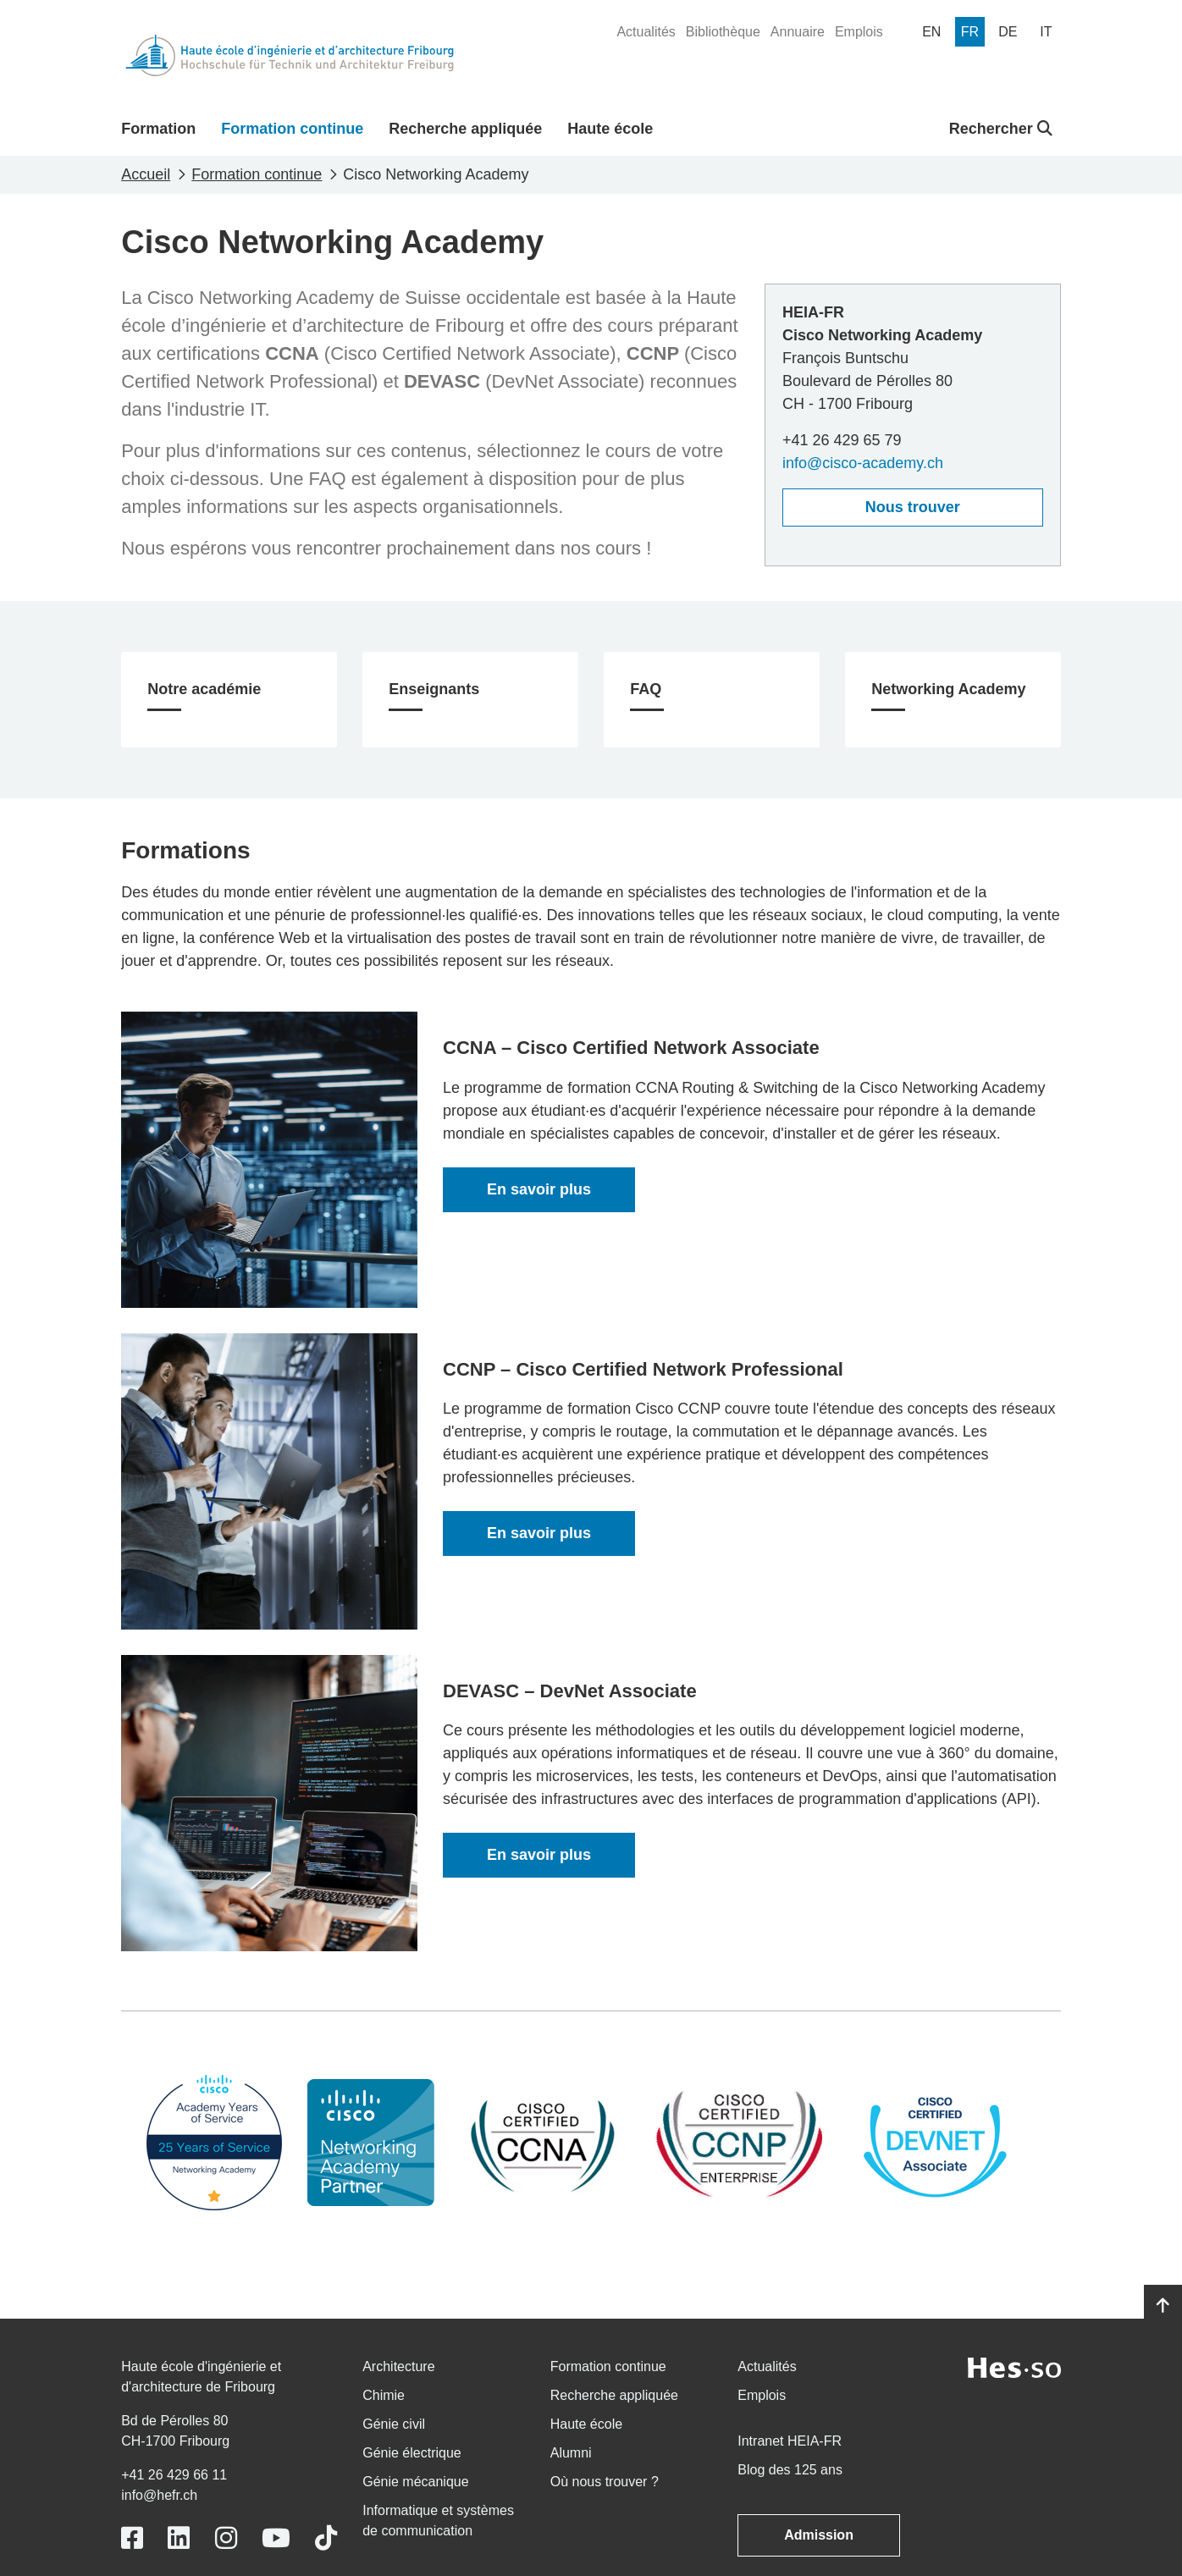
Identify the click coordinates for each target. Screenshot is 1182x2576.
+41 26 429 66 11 (174, 2475)
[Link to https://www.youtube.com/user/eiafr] (276, 2538)
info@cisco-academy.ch (862, 463)
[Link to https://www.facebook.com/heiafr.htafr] (132, 2538)
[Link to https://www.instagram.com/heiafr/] (226, 2538)
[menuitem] (645, 32)
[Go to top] (1163, 2306)
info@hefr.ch (159, 2495)
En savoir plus (539, 1189)
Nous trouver (912, 507)
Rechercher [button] (1000, 128)
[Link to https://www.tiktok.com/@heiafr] (326, 2538)
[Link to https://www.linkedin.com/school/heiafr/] (179, 2538)
